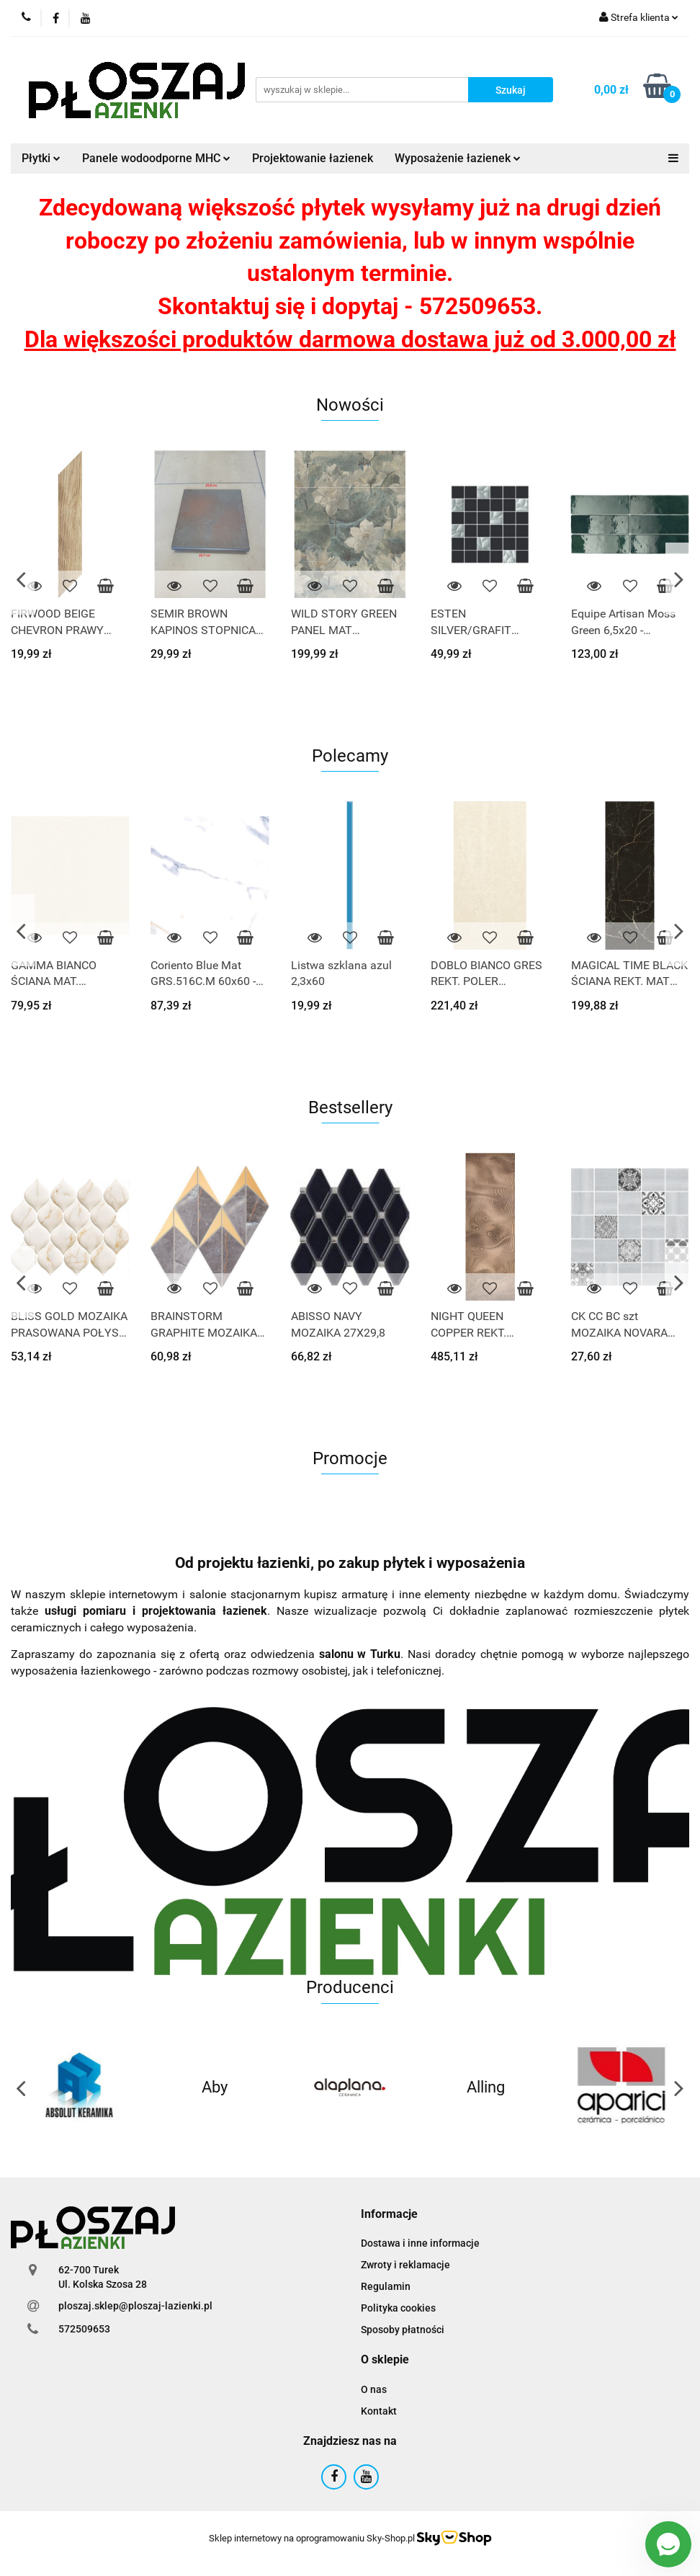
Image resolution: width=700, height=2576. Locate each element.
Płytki (41, 158)
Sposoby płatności (402, 2329)
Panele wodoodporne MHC (156, 158)
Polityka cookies (398, 2308)
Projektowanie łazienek (312, 158)
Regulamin (385, 2286)
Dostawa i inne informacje (420, 2243)
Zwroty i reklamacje (405, 2264)
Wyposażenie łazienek (458, 158)
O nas (374, 2389)
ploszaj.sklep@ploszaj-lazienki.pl (135, 2306)
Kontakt (379, 2411)
